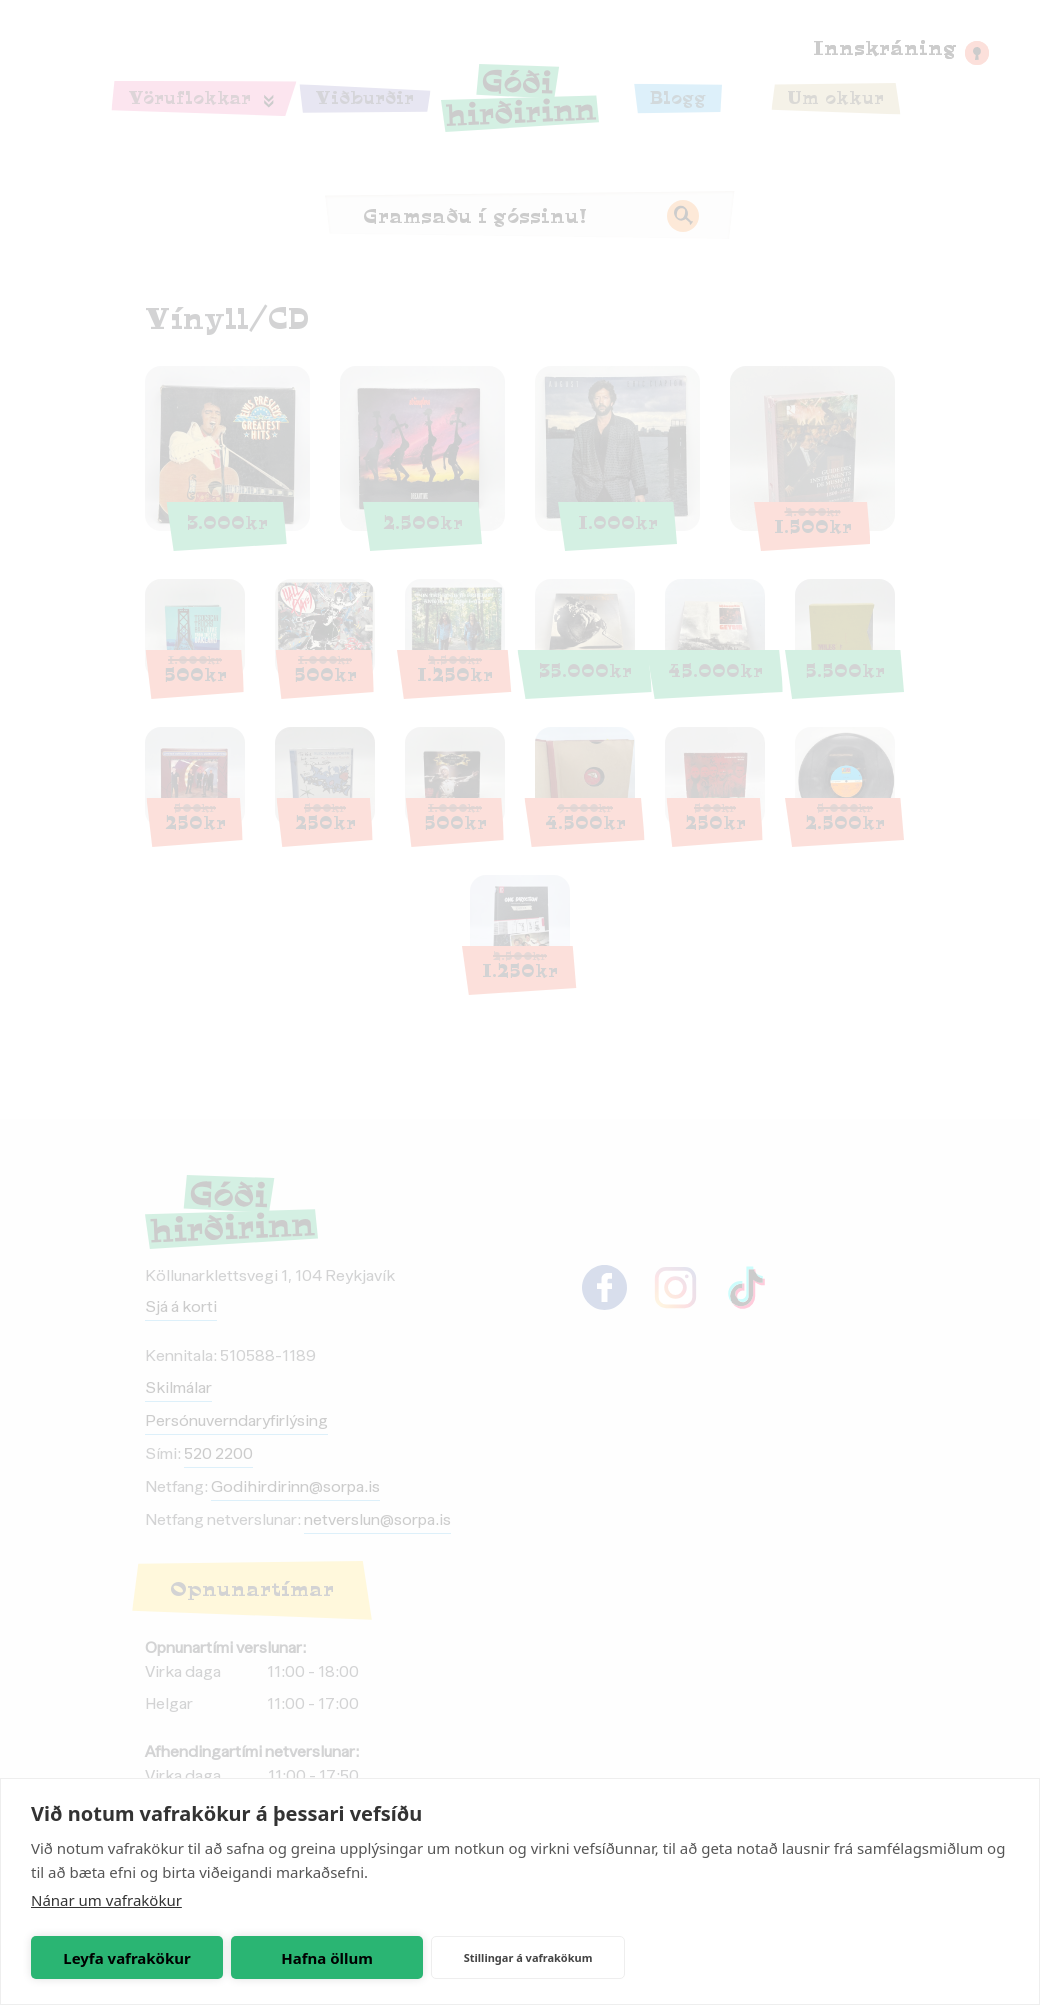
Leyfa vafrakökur (126, 1958)
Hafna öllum (327, 1958)
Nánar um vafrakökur (106, 1900)
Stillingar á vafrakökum (528, 1957)
